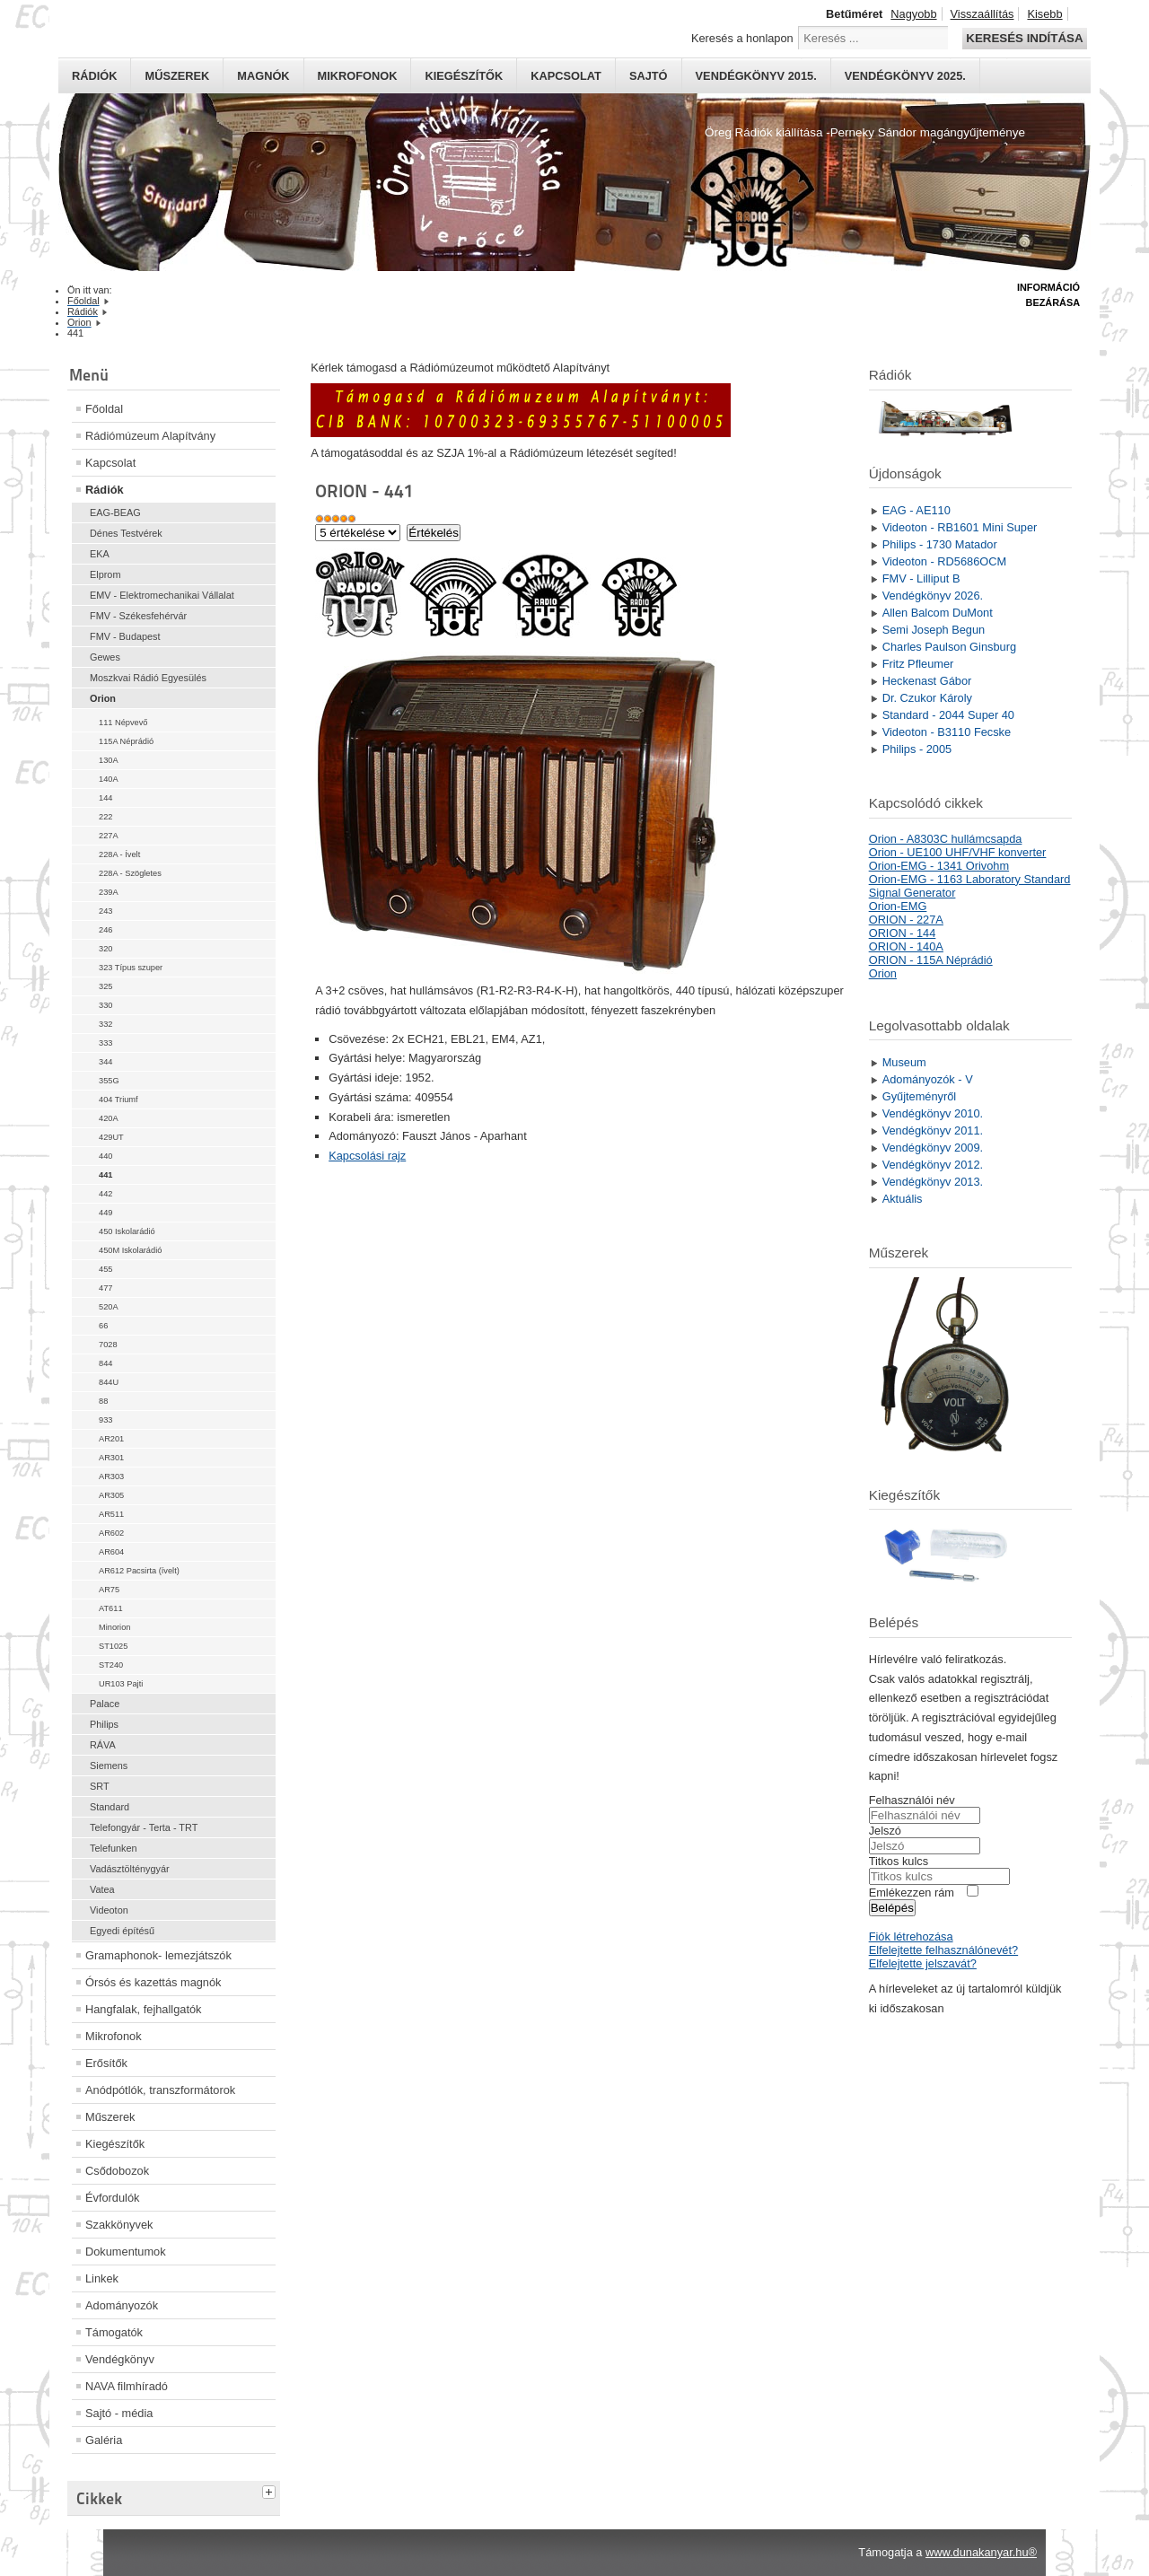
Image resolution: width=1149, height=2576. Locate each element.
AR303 (111, 1476)
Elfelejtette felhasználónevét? (943, 1950)
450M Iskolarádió (130, 1250)
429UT (111, 1137)
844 (105, 1363)
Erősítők (106, 2063)
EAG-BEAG (115, 512)
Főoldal (104, 409)
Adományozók (121, 2305)
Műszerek (177, 76)
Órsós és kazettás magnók (153, 1982)
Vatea (102, 1889)
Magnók (263, 76)
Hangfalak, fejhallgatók (143, 2009)
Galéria (103, 2440)
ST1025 (113, 1646)
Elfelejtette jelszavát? (923, 1963)
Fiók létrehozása (911, 1936)
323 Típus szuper (130, 967)
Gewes (105, 657)
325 (105, 986)
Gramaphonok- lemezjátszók (158, 1955)
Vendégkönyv (119, 2359)
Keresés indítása (1024, 38)
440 (105, 1156)
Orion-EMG (898, 906)
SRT (100, 1786)
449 (105, 1212)
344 (105, 1061)
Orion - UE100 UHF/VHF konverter (958, 852)
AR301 (111, 1457)
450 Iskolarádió (127, 1231)
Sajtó (648, 76)
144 (105, 797)
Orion (103, 698)
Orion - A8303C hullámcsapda (945, 839)
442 (105, 1193)
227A (108, 835)
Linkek (101, 2278)
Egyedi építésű (122, 1930)
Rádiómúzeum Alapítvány (150, 435)
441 (105, 1174)
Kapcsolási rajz (367, 1155)
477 (105, 1288)
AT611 (111, 1608)
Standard (109, 1806)
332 (105, 1024)
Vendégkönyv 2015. (756, 76)
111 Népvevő (123, 722)
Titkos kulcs (898, 1861)
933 (105, 1419)
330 (105, 1005)
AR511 (111, 1514)
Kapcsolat (566, 76)
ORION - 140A (906, 946)
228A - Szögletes (130, 873)
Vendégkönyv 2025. (905, 76)
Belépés (892, 1907)
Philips (104, 1724)
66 (103, 1325)
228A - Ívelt (119, 854)
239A (108, 892)
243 (105, 911)
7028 (108, 1344)
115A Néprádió (126, 741)
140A (108, 779)
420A (108, 1118)
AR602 (111, 1533)
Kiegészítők (464, 76)
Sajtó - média (119, 2413)
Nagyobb (913, 14)
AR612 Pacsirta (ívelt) (139, 1570)
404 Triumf (118, 1099)
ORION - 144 (902, 933)
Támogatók (114, 2332)
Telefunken (113, 1848)
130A (108, 760)
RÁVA (103, 1744)
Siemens (108, 1765)
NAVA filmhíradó (126, 2386)
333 (105, 1042)
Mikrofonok (358, 76)
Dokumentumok (125, 2251)
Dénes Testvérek (126, 533)
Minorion (114, 1627)
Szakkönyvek (119, 2224)
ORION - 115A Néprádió (931, 960)
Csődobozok (117, 2170)
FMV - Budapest (125, 636)
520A (108, 1306)
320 (105, 948)
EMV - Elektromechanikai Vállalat (162, 595)
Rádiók (94, 76)
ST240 (111, 1664)
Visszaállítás (982, 14)
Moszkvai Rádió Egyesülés (148, 677)
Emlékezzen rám (911, 1892)
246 (105, 929)
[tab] (271, 2490)
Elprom (105, 574)
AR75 (109, 1589)
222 (105, 816)
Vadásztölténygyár (130, 1868)
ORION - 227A (906, 919)
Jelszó (885, 1830)
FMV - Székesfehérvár (138, 615)
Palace (104, 1703)
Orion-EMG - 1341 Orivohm (939, 865)
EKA (100, 553)
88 (103, 1401)
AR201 (111, 1438)
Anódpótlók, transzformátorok (160, 2090)
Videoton (109, 1910)
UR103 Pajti (121, 1683)
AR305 (111, 1495)
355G (109, 1080)
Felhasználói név (912, 1800)
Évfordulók (112, 2197)
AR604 (111, 1551)
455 (105, 1269)
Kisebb (1044, 14)
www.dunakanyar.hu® (981, 2552)
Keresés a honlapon (742, 38)
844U (108, 1382)
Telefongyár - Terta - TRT (143, 1827)
